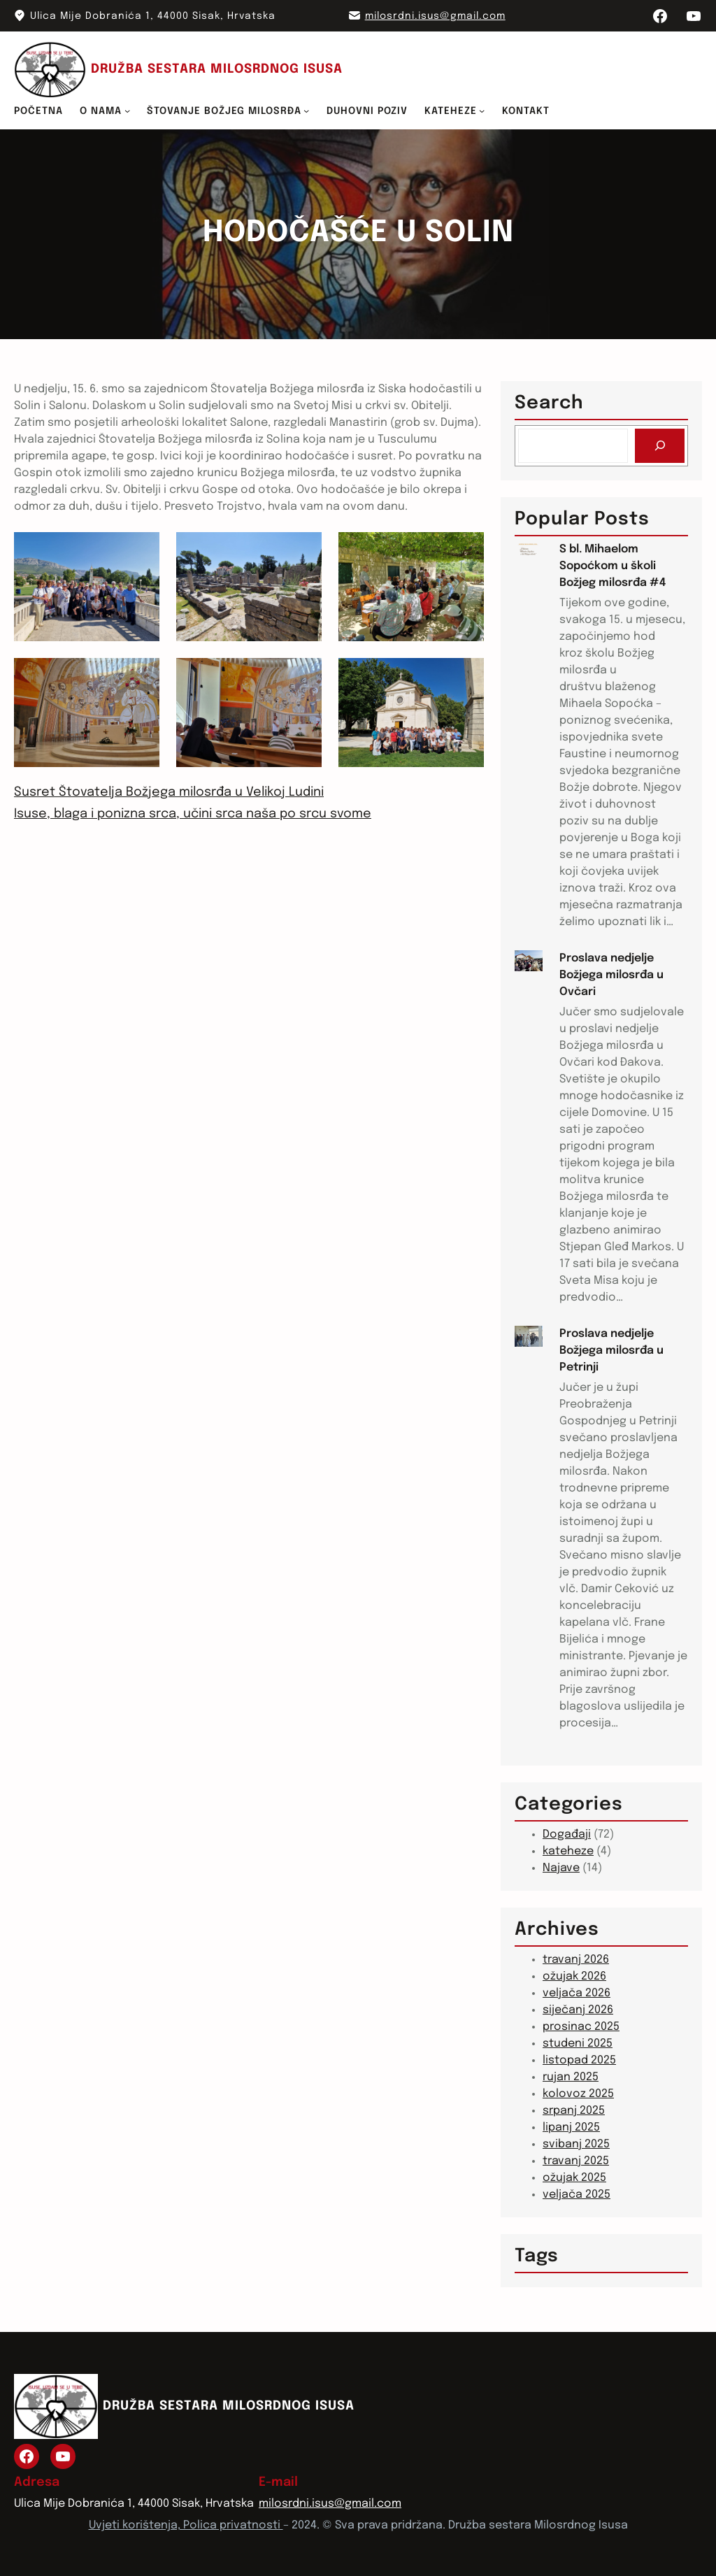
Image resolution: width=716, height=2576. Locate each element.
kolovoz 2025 (578, 2094)
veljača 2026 (576, 1993)
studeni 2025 (578, 2043)
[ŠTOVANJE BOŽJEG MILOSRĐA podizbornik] (306, 110)
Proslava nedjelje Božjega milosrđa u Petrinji (611, 1350)
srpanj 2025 (574, 2111)
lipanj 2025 (571, 2127)
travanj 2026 (576, 1960)
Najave (561, 1868)
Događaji (567, 1834)
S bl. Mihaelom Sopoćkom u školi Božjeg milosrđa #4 (612, 566)
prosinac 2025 (581, 2027)
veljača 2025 (576, 2195)
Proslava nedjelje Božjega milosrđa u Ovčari (611, 975)
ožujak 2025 (574, 2178)
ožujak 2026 (574, 1976)
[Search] (660, 446)
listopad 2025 (579, 2060)
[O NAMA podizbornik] (127, 110)
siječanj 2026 (578, 2010)
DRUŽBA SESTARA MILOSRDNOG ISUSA (217, 69)
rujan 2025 (571, 2077)
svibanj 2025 (576, 2144)
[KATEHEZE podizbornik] (482, 110)
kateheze (568, 1851)
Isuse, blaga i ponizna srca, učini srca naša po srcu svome (192, 814)
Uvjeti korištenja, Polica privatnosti (186, 2525)
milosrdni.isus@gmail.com (435, 16)
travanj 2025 (576, 2161)
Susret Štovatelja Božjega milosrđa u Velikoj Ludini (169, 792)
